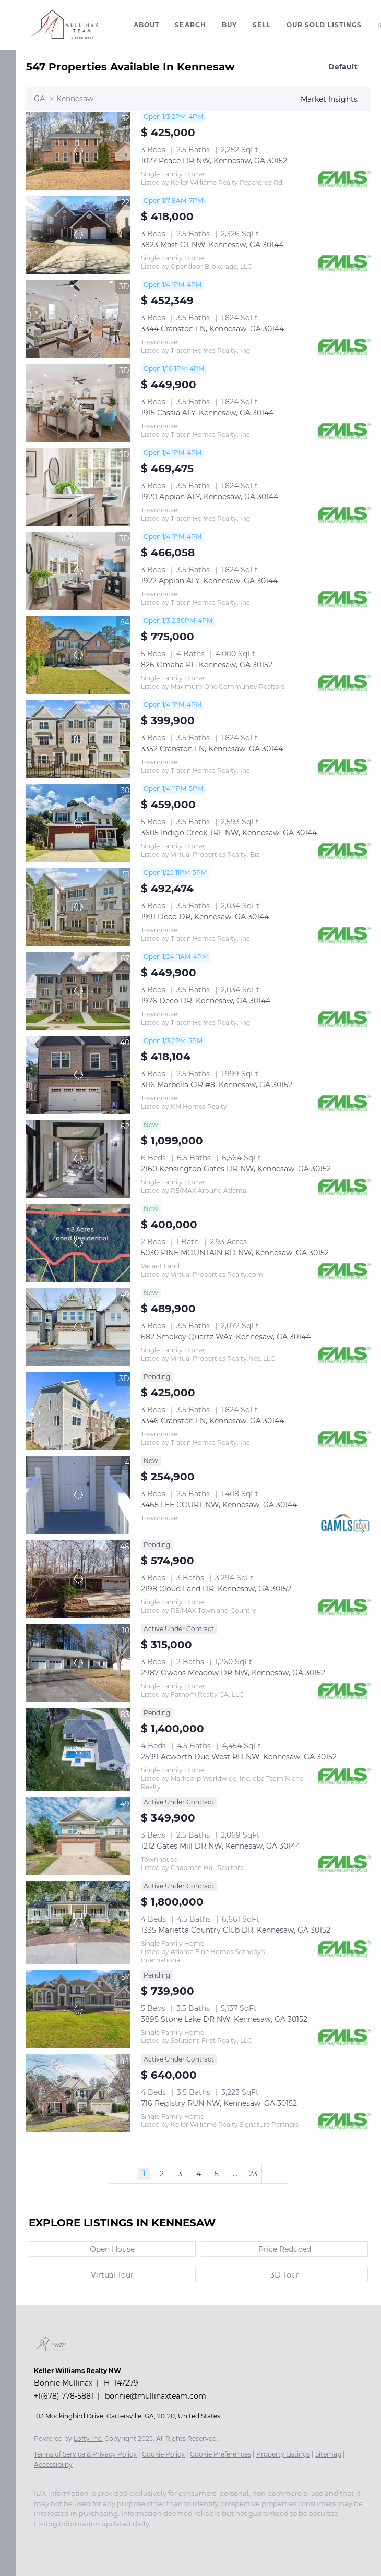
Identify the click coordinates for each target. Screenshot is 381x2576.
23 (253, 2173)
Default (343, 66)
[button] (64, 25)
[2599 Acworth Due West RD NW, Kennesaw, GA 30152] (78, 1749)
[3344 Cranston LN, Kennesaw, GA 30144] (78, 319)
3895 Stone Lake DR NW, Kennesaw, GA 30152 (224, 2019)
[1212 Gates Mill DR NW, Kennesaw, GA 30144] (78, 1836)
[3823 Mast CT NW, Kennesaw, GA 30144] (78, 235)
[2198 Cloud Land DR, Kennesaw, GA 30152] (78, 1579)
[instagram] (60, 2539)
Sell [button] (261, 25)
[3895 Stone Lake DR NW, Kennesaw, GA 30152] (78, 2009)
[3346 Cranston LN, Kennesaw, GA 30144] (78, 1411)
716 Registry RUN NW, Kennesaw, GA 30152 (219, 2103)
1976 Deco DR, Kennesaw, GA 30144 (205, 1000)
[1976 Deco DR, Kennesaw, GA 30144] (78, 991)
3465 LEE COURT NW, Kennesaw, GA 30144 (219, 1504)
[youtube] (81, 2539)
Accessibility (53, 2465)
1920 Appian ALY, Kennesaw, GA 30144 (209, 496)
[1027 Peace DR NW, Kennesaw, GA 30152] (78, 151)
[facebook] (39, 2539)
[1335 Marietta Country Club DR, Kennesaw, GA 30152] (78, 1922)
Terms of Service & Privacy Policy (85, 2454)
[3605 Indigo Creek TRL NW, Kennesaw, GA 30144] (78, 823)
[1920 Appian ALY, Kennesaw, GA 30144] (78, 487)
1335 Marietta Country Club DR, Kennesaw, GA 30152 (235, 1930)
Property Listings (283, 2454)
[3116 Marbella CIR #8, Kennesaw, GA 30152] (78, 1075)
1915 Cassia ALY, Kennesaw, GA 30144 (207, 412)
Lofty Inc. (88, 2438)
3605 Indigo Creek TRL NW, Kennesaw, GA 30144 (229, 832)
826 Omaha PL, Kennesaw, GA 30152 (206, 664)
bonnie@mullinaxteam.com (155, 2396)
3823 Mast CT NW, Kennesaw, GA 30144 (212, 244)
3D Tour (284, 2275)
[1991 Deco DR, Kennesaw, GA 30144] (78, 907)
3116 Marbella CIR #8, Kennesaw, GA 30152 (216, 1084)
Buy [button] (229, 25)
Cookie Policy (163, 2454)
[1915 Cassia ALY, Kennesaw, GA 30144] (78, 403)
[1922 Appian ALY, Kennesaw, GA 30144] (78, 571)
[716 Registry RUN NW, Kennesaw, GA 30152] (78, 2093)
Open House (112, 2249)
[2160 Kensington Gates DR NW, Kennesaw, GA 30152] (78, 1159)
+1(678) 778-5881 (63, 2396)
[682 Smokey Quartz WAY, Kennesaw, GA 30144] (78, 1327)
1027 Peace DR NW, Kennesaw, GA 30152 (214, 160)
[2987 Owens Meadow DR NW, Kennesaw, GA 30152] (78, 1663)
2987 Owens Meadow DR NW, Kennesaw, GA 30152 (233, 1673)
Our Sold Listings (324, 25)
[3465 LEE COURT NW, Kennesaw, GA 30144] (78, 1495)
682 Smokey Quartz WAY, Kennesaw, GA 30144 (226, 1336)
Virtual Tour (112, 2275)
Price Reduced (284, 2249)
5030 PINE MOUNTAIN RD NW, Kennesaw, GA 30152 (235, 1252)
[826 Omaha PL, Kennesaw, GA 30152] (78, 655)
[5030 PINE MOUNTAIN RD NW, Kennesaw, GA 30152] (78, 1243)
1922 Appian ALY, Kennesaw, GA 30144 (209, 580)
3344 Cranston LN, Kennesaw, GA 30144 (212, 328)
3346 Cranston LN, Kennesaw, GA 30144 (212, 1420)
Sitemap (328, 2454)
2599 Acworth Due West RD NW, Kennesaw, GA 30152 (239, 1757)
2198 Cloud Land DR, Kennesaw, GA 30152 (216, 1588)
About (147, 25)
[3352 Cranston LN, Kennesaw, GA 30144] (78, 739)
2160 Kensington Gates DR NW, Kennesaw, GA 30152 (236, 1168)
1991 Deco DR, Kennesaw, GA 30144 (205, 916)
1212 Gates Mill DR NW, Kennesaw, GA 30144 (220, 1846)
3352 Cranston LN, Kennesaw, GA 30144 (212, 748)
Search (190, 25)
